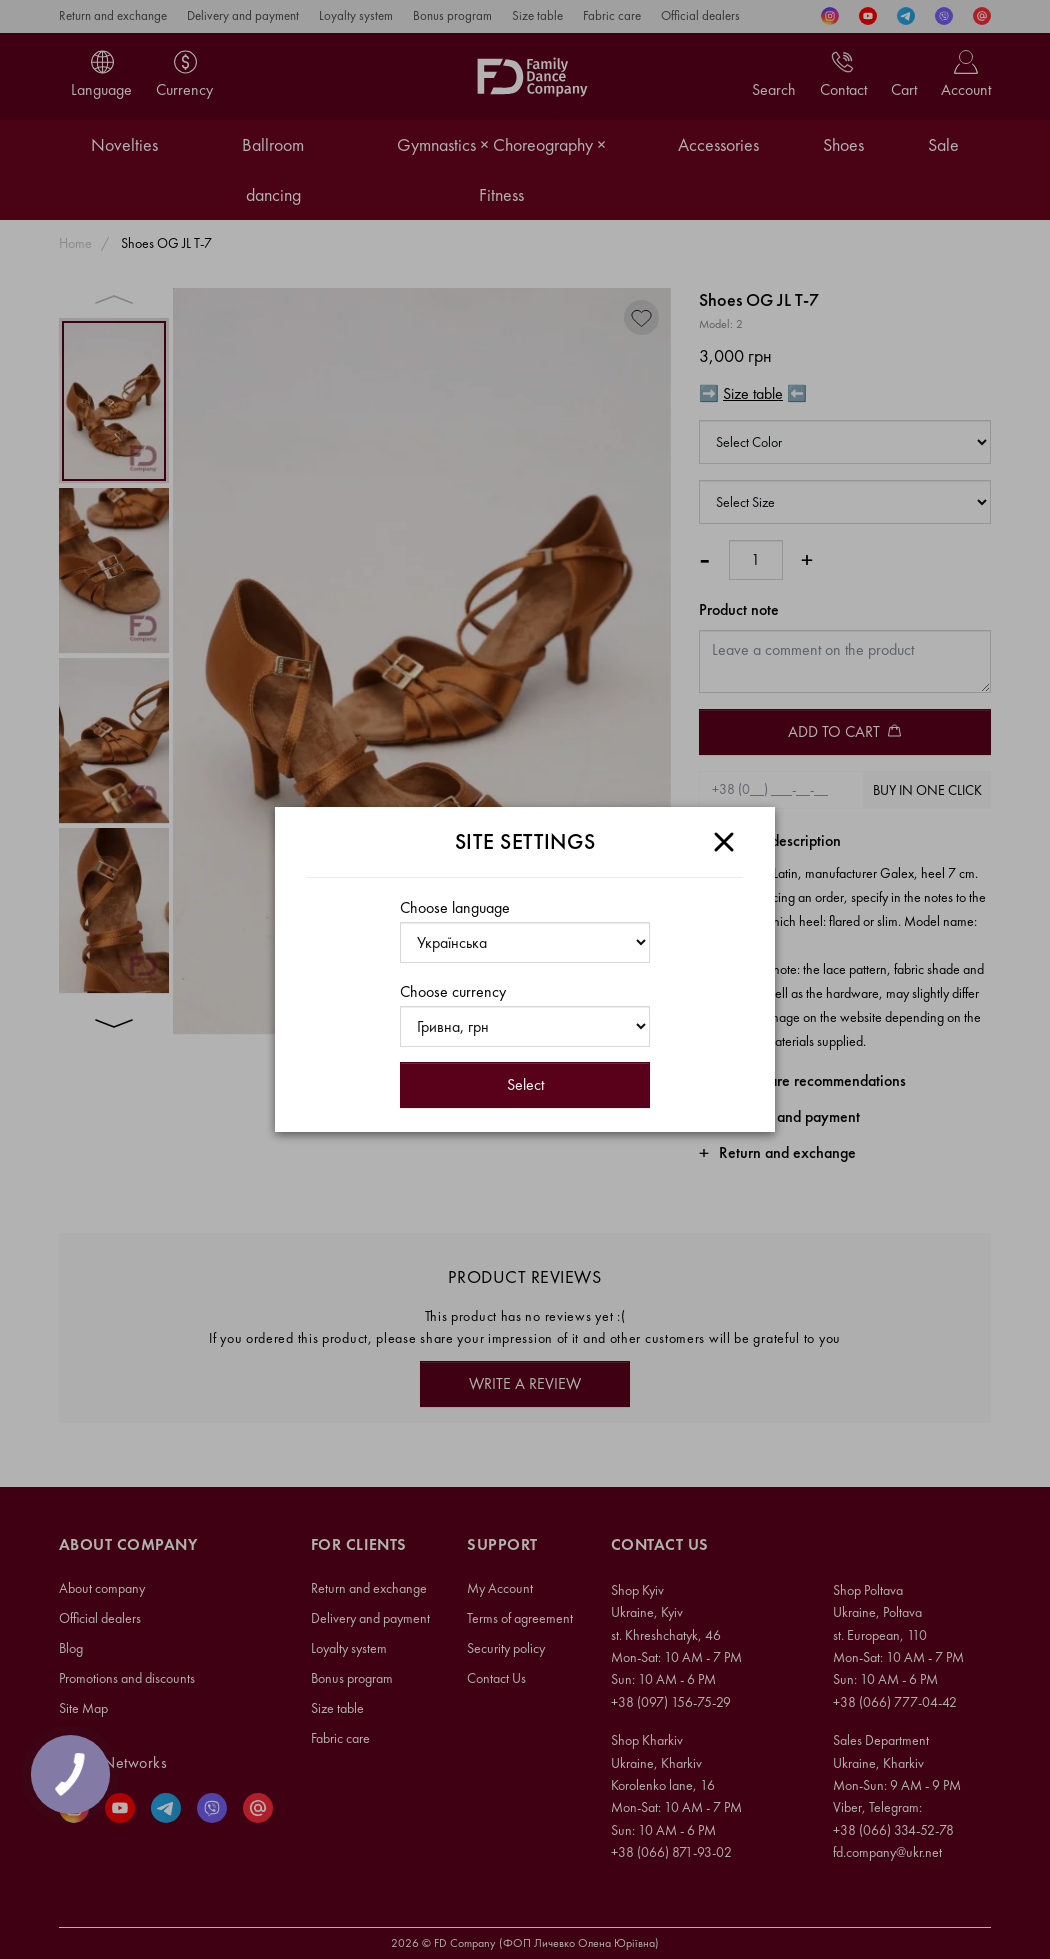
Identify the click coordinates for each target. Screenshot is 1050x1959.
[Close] (724, 842)
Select (525, 1084)
